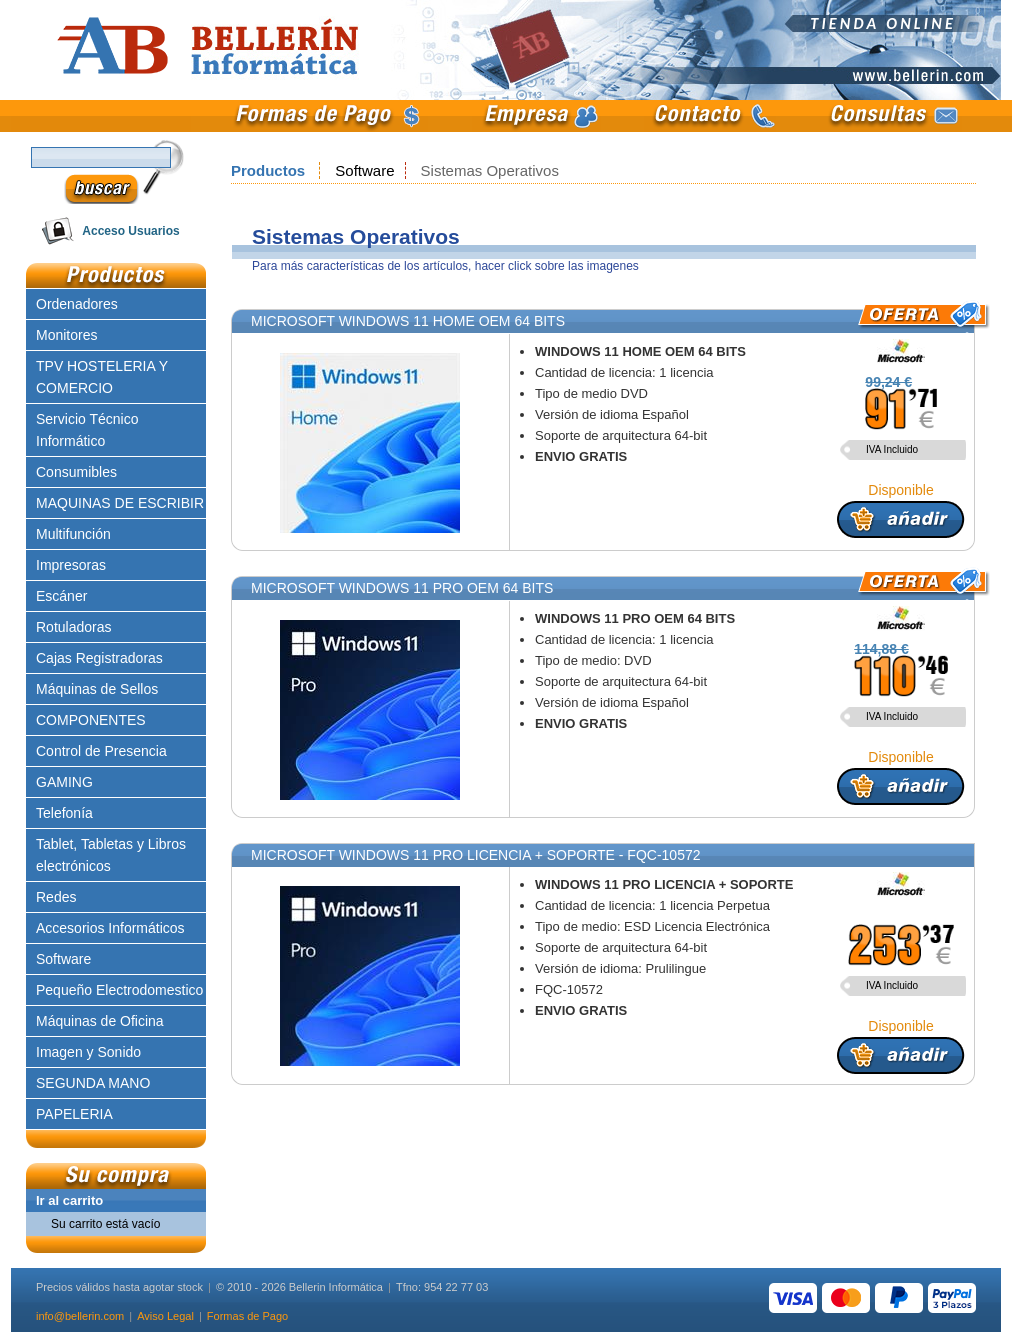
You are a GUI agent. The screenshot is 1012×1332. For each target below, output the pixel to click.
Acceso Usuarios (130, 231)
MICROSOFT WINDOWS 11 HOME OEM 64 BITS (408, 321)
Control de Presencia (101, 751)
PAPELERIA (74, 1114)
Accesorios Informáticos (110, 928)
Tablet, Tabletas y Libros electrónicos (111, 855)
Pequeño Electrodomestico (119, 990)
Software (364, 170)
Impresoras (71, 565)
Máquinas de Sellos (97, 689)
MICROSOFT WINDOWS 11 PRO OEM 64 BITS (402, 588)
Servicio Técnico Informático (87, 430)
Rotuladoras (74, 627)
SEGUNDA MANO (93, 1083)
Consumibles (76, 472)
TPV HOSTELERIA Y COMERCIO (102, 377)
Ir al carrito (69, 1200)
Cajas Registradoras (99, 658)
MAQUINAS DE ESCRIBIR (120, 503)
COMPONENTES (91, 720)
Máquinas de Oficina (100, 1021)
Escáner (61, 596)
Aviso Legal (165, 1316)
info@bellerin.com (80, 1316)
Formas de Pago (247, 1316)
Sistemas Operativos (490, 170)
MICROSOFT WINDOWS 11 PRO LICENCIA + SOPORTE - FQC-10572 (476, 855)
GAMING (64, 782)
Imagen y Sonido (88, 1052)
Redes (56, 897)
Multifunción (73, 534)
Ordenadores (77, 304)
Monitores (66, 335)
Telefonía (64, 813)
